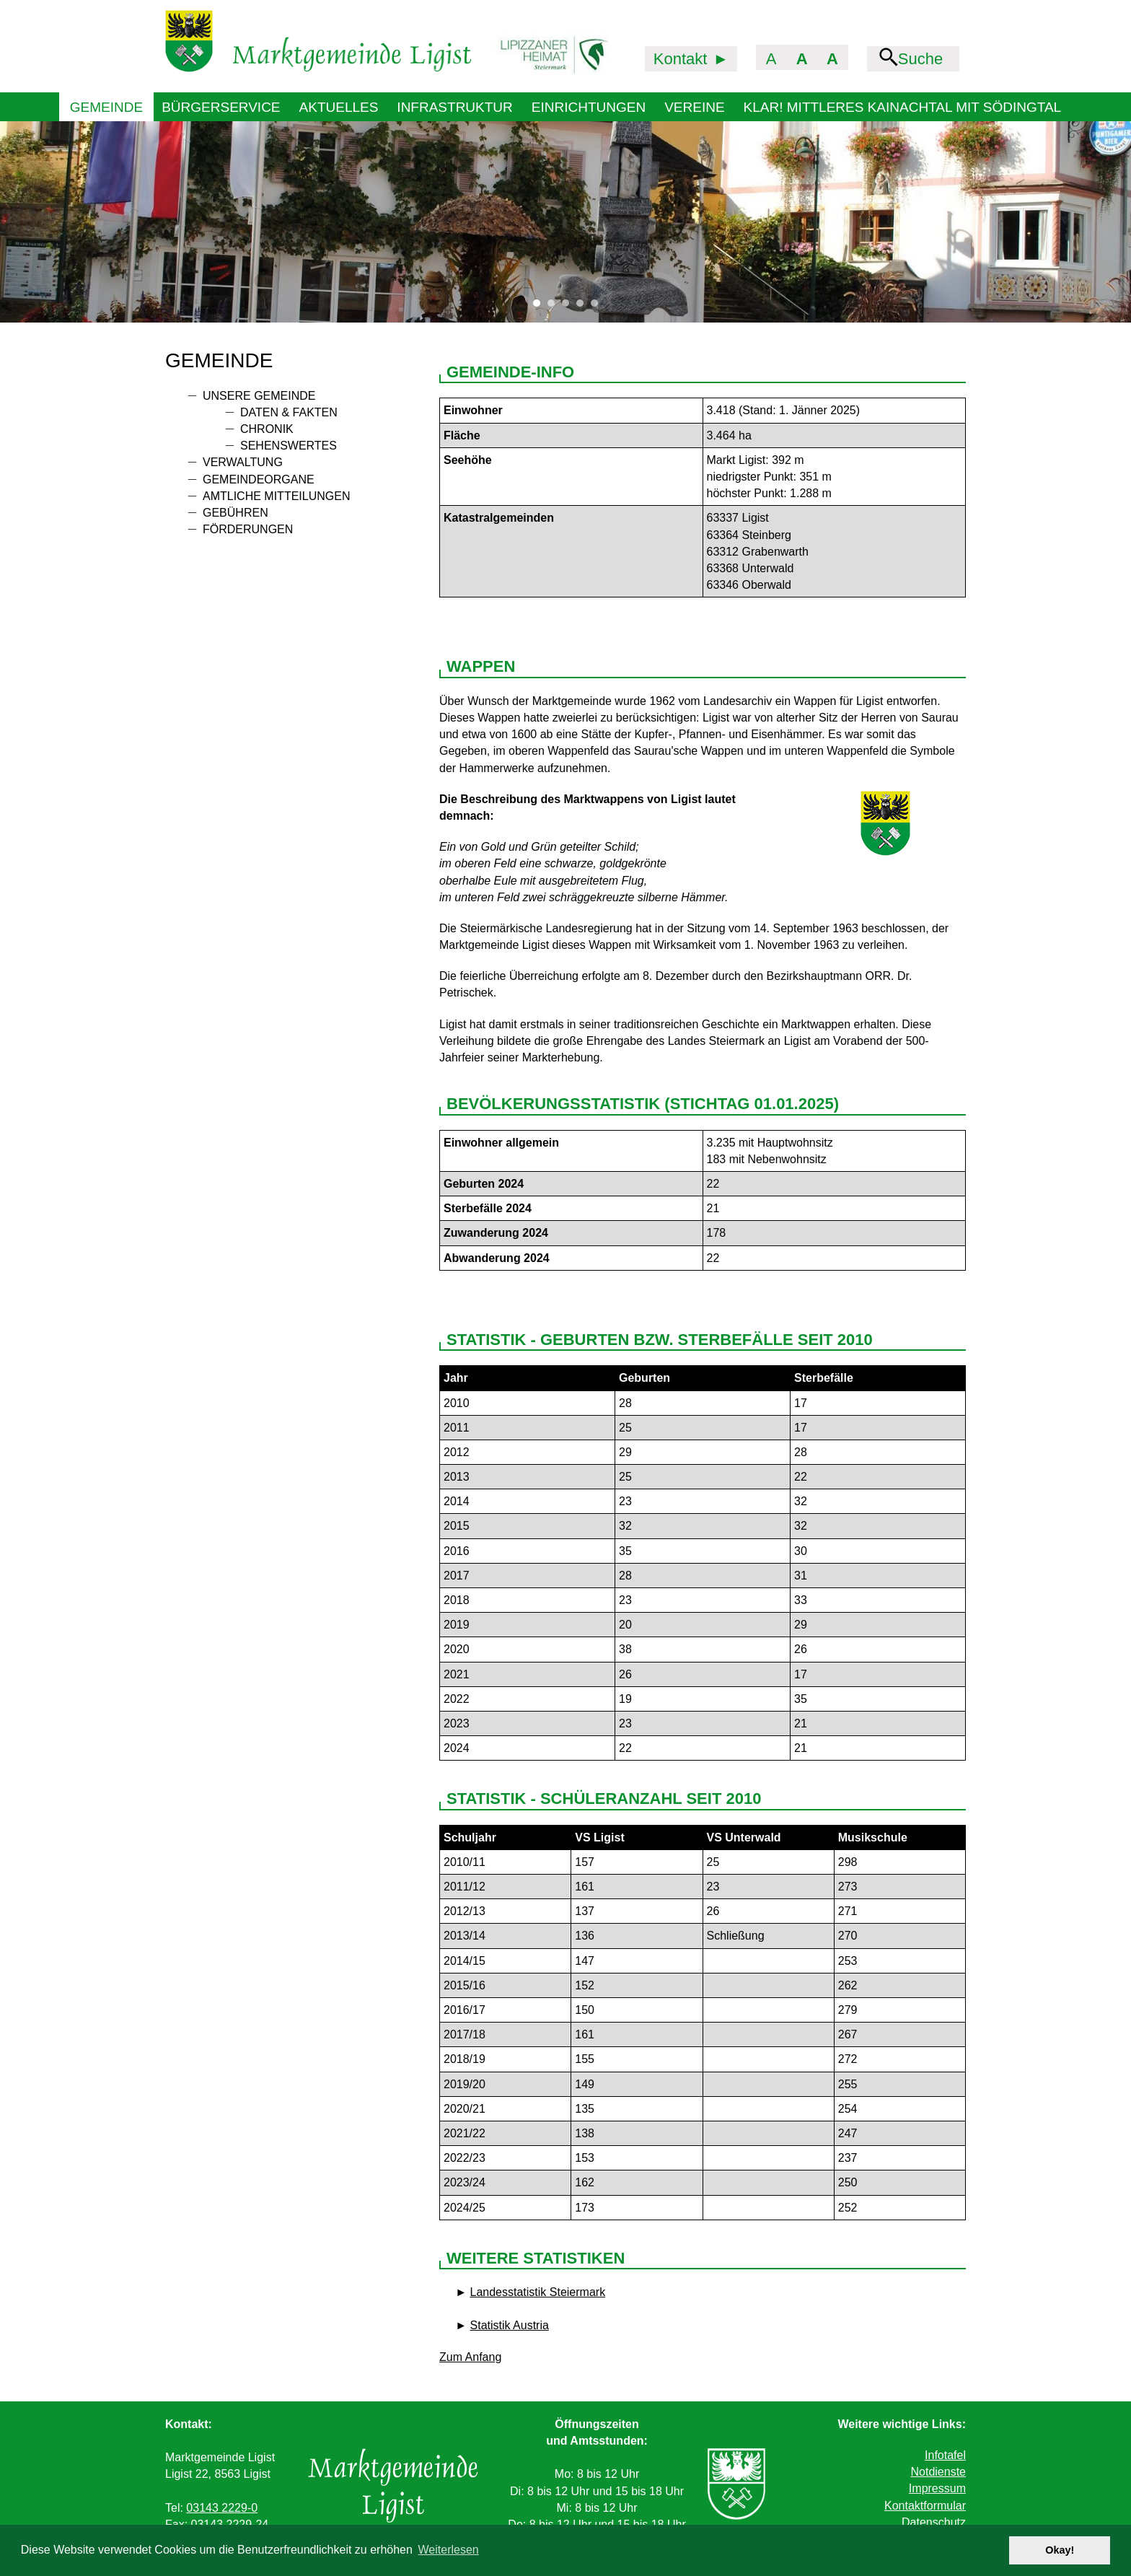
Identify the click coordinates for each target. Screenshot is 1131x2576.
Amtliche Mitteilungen (276, 496)
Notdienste (938, 2472)
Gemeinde (106, 107)
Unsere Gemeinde (259, 396)
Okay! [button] (1059, 2550)
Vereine (694, 107)
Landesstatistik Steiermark (538, 2292)
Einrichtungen (589, 107)
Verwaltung (243, 462)
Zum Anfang (470, 2357)
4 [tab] (583, 306)
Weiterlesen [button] (448, 2550)
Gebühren (235, 513)
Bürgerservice (221, 107)
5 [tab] (598, 306)
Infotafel (945, 2455)
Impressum (937, 2488)
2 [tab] (554, 306)
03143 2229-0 (222, 2508)
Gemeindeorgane (258, 479)
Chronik (267, 429)
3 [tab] (569, 306)
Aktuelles (339, 107)
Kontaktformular (925, 2506)
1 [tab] (540, 306)
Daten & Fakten (289, 412)
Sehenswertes (288, 445)
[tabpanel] (565, 222)
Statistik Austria (509, 2325)
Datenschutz (934, 2522)
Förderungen (248, 529)
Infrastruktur (454, 107)
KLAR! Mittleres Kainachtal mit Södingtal (903, 107)
